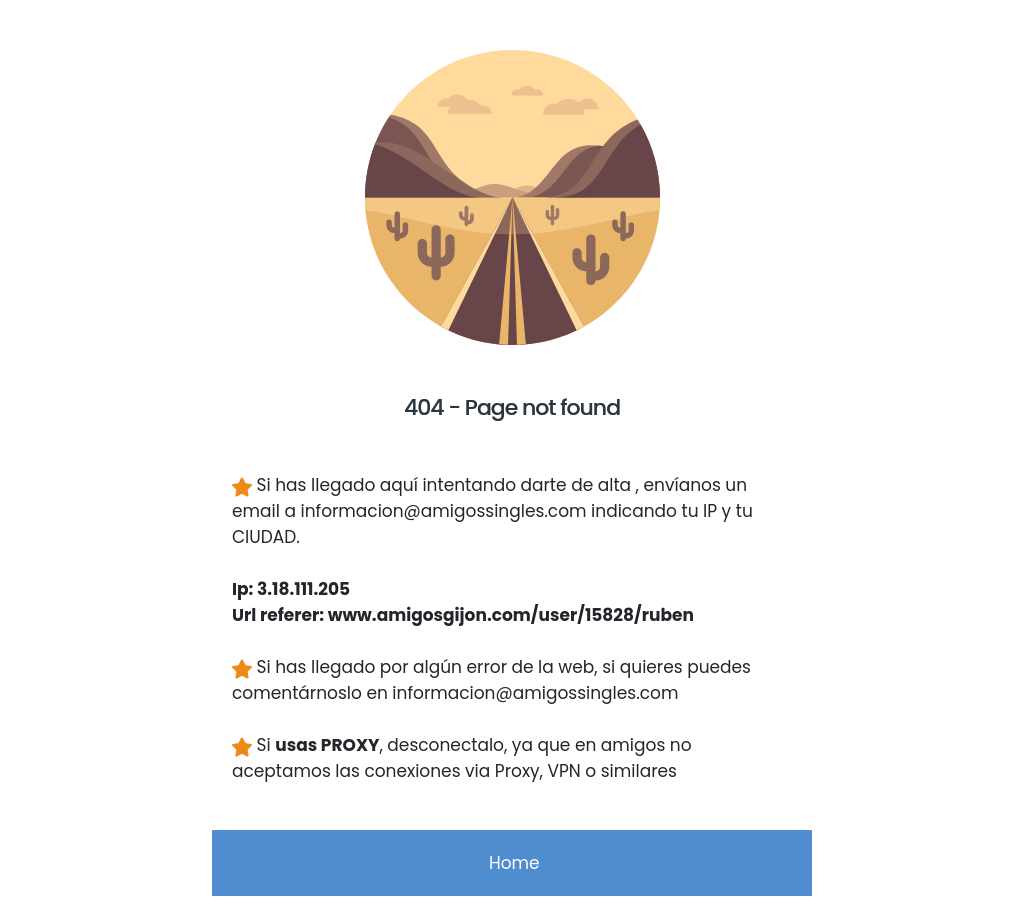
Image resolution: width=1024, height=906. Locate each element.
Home (511, 863)
